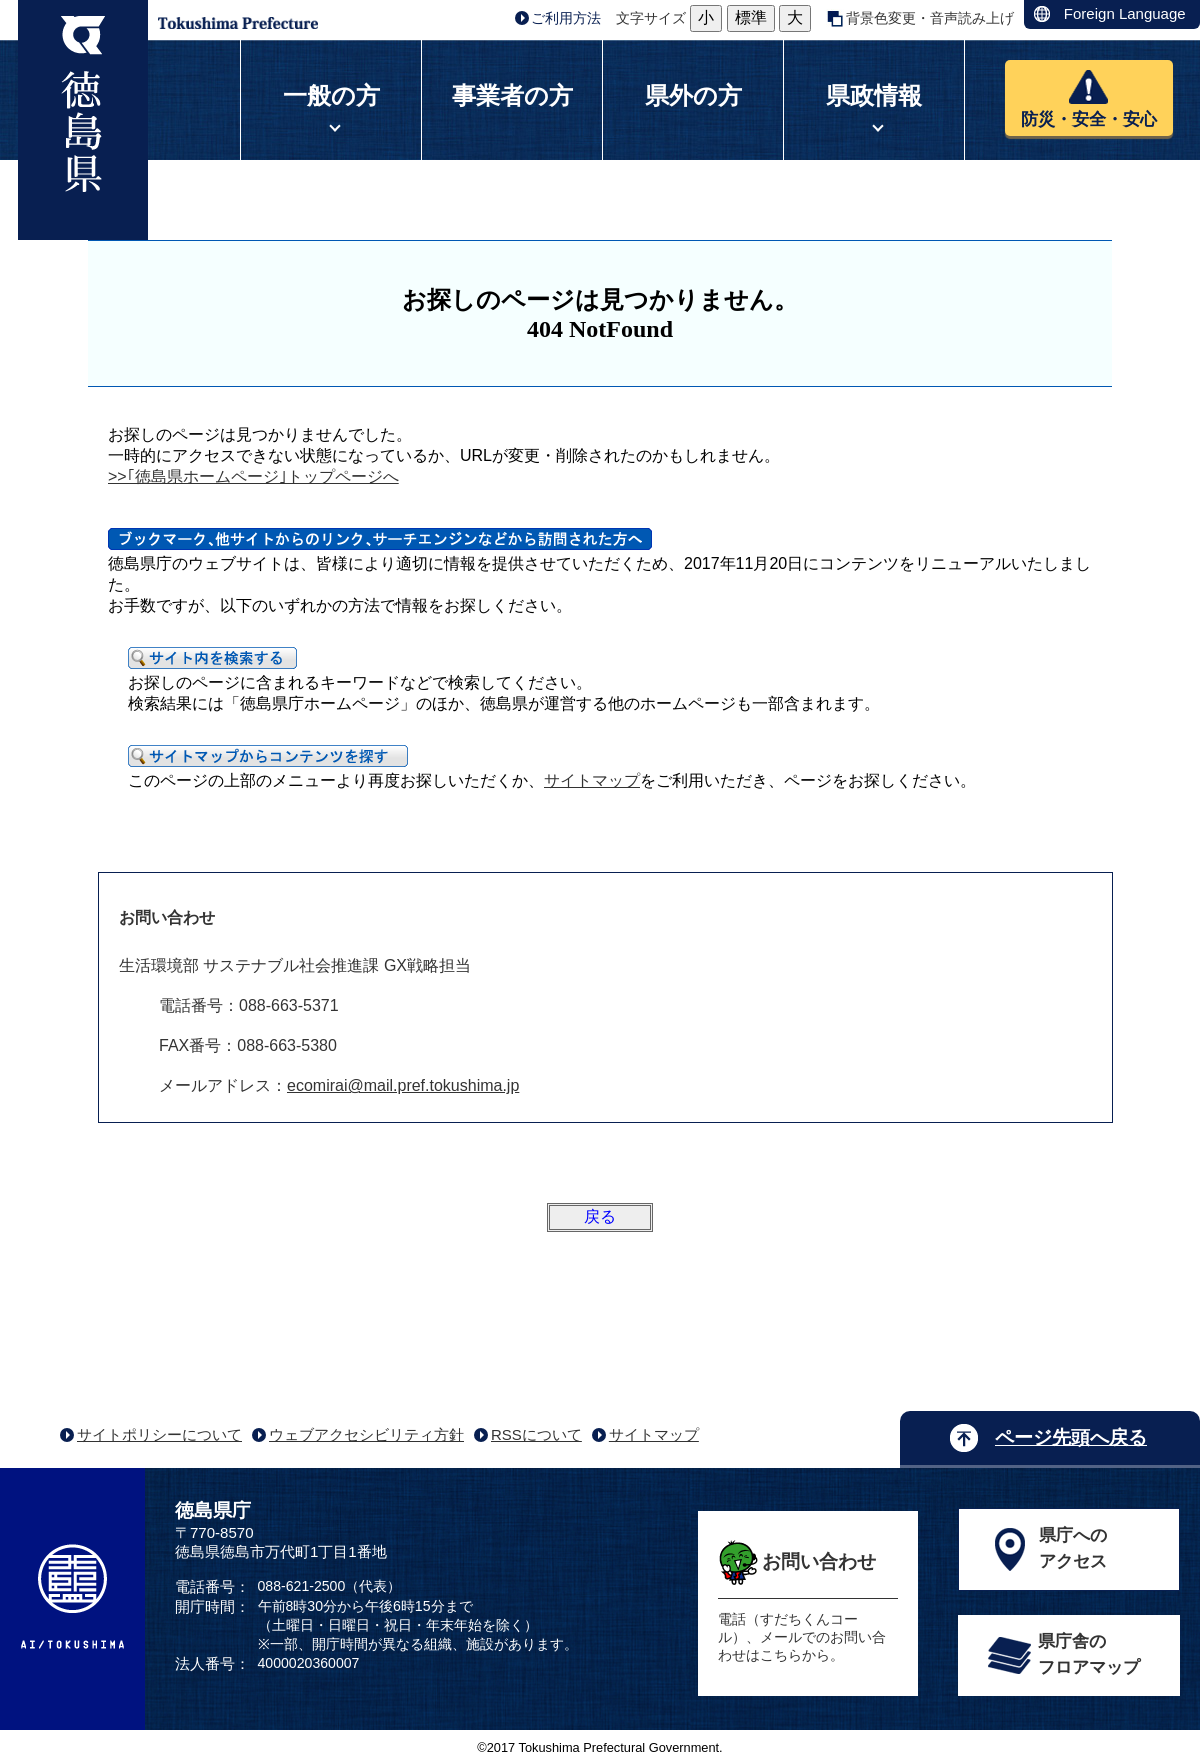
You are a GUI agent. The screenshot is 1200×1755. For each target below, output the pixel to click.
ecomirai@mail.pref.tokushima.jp (403, 1085)
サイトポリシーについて (159, 1434)
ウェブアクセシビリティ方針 (366, 1434)
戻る (600, 1216)
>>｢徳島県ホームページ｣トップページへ (253, 476)
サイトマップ (592, 780)
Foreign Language (1125, 13)
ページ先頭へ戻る (1071, 1437)
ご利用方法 (566, 18)
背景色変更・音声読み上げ (930, 18)
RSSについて (536, 1434)
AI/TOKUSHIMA (72, 1597)
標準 (751, 17)
